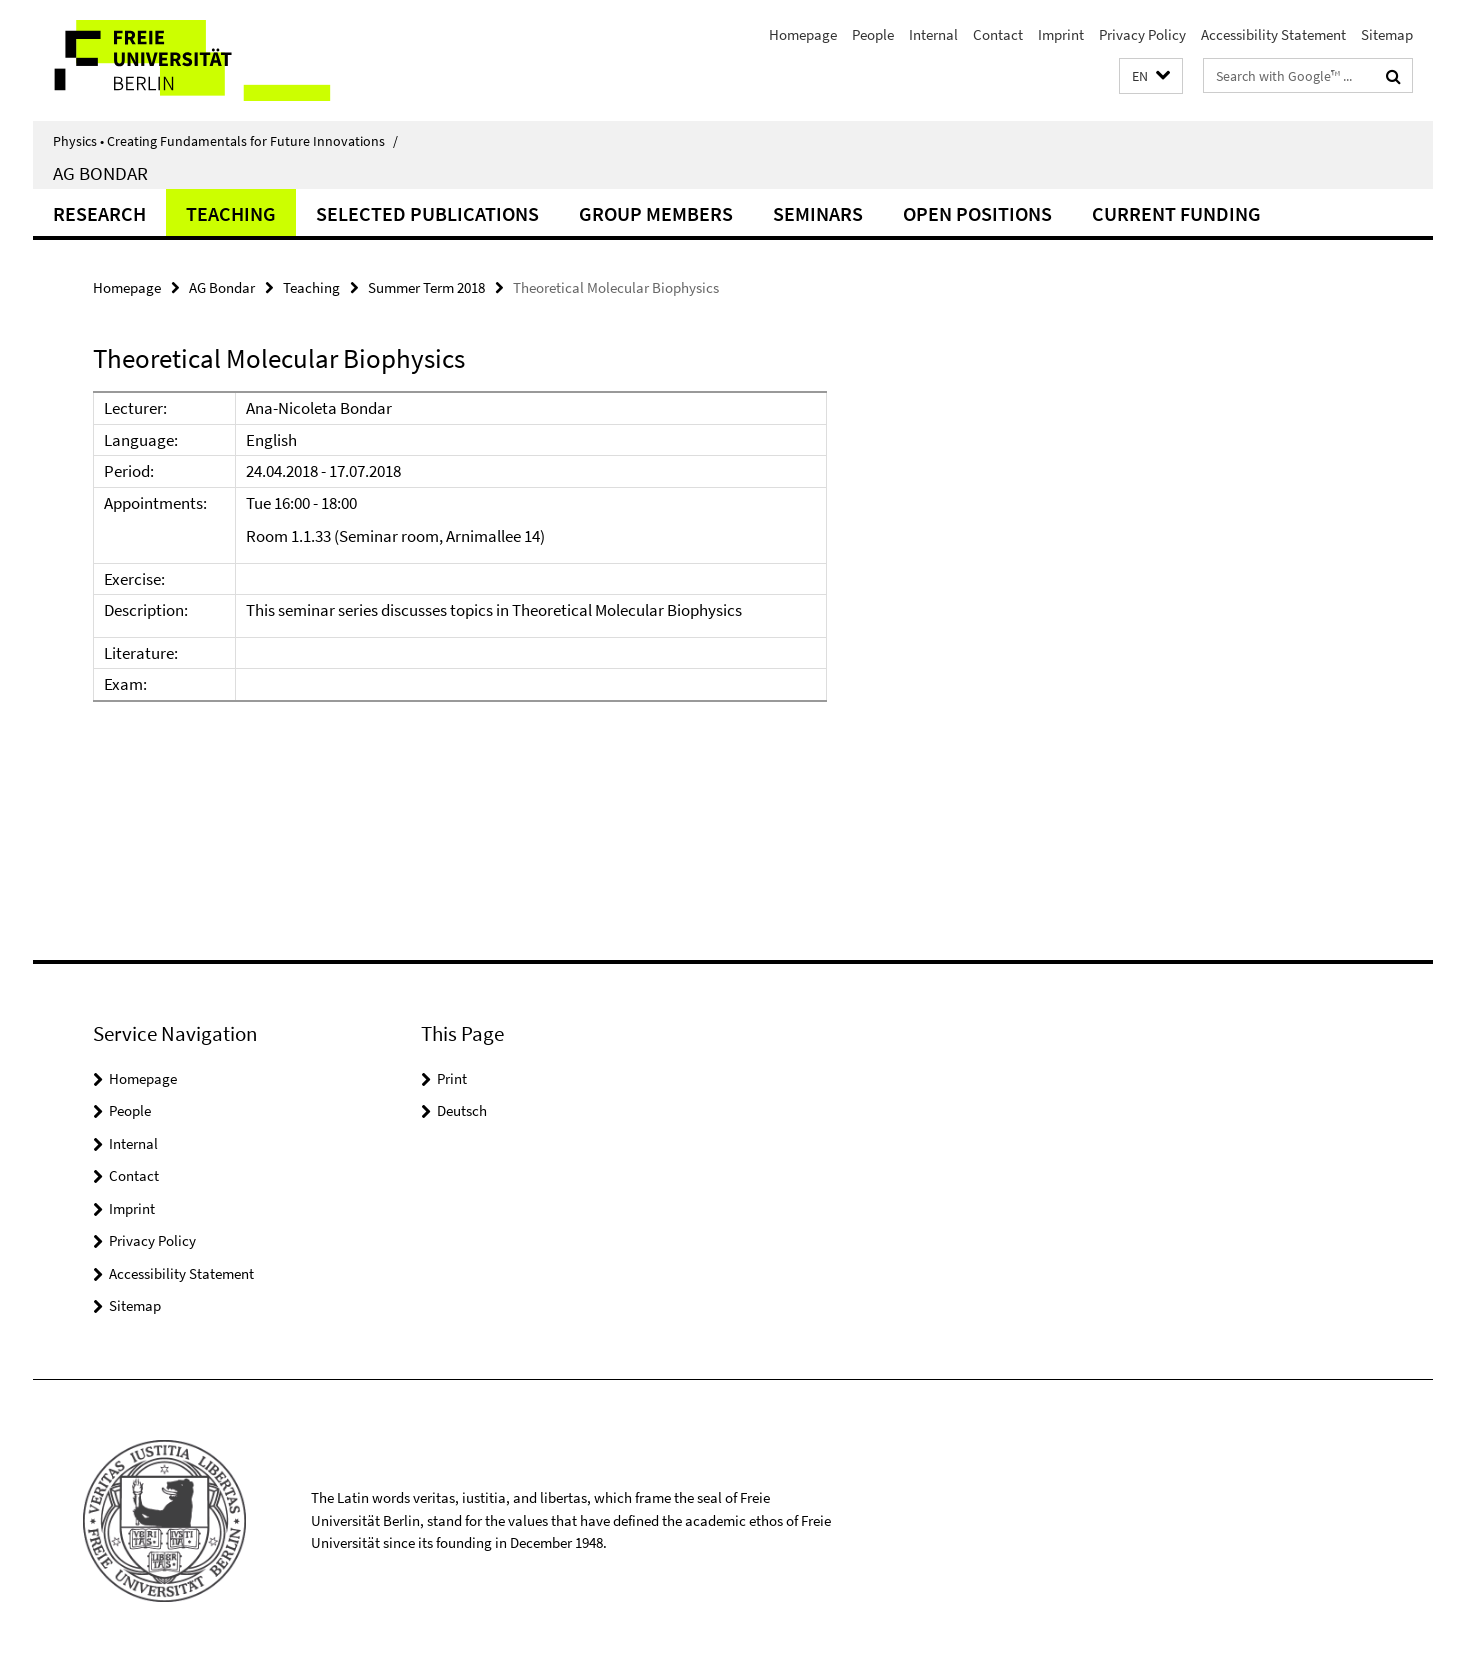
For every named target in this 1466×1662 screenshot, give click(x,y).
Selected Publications (427, 213)
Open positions (977, 213)
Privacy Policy (1142, 34)
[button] (1151, 76)
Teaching (231, 213)
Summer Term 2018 (426, 287)
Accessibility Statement (1273, 34)
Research (99, 213)
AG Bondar (100, 173)
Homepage (803, 34)
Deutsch (462, 1110)
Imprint (1061, 34)
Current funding (1176, 213)
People (873, 34)
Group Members (656, 213)
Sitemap (1387, 34)
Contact (998, 34)
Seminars (818, 213)
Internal (933, 34)
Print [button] (452, 1078)
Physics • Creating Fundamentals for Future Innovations (225, 141)
